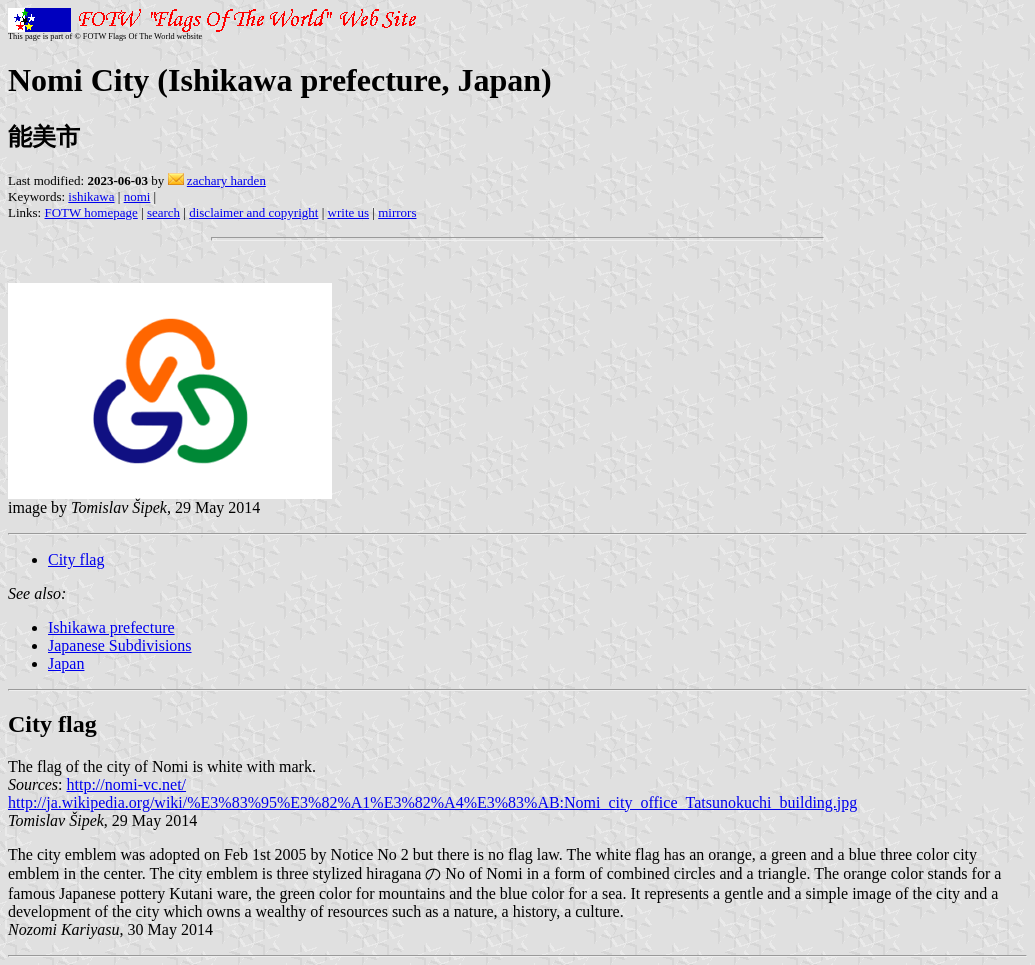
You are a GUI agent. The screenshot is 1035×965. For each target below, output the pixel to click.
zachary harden (226, 180)
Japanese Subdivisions (120, 645)
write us (349, 212)
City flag (76, 559)
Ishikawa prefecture (111, 627)
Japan (66, 663)
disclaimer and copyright (253, 212)
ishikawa (91, 196)
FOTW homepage (90, 212)
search (163, 212)
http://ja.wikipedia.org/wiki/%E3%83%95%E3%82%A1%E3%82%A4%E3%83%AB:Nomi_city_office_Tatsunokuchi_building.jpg (432, 802)
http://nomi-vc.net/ (127, 784)
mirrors (397, 212)
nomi (137, 196)
